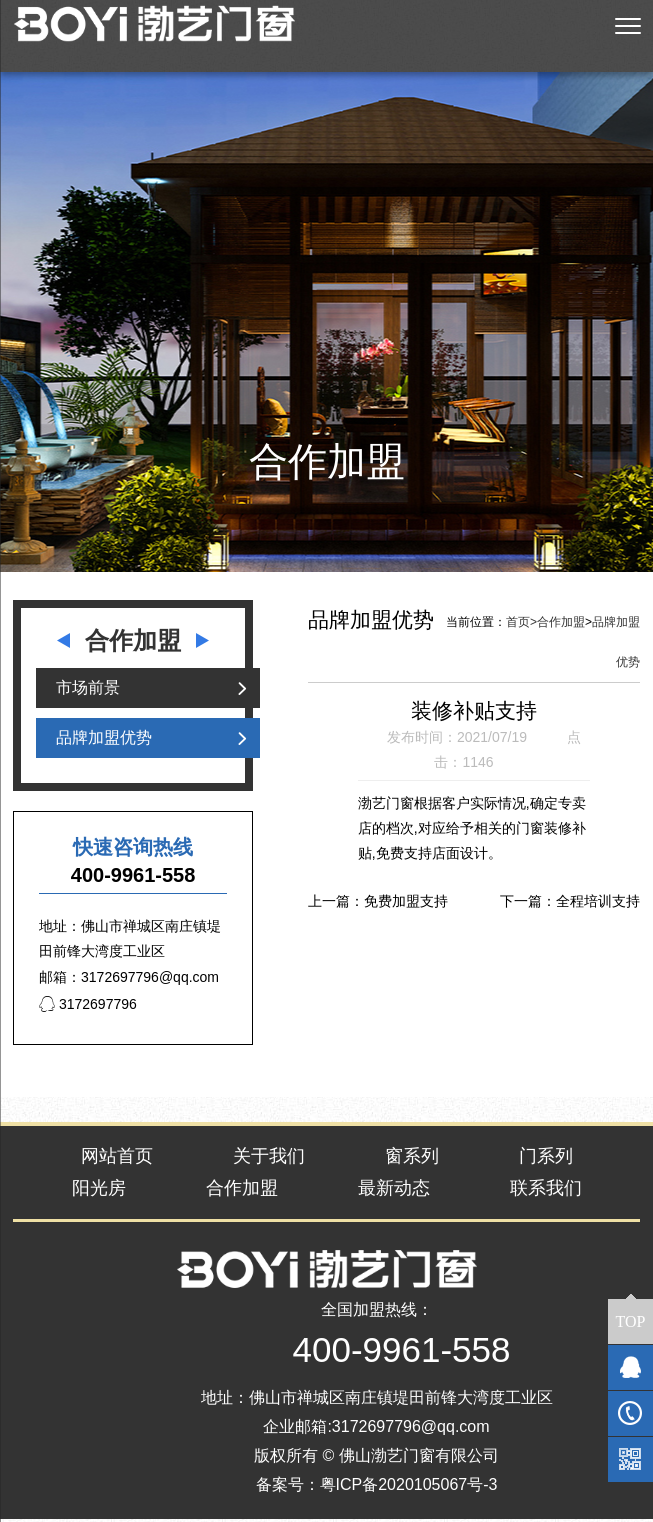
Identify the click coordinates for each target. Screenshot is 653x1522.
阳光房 (99, 1191)
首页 (521, 625)
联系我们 (546, 1191)
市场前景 (88, 690)
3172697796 (88, 1007)
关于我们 (269, 1159)
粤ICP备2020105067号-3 (409, 1486)
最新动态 (394, 1191)
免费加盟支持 (406, 903)
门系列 (546, 1159)
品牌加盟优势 (104, 740)
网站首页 (117, 1159)
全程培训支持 (598, 903)
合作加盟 (561, 625)
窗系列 (412, 1159)
